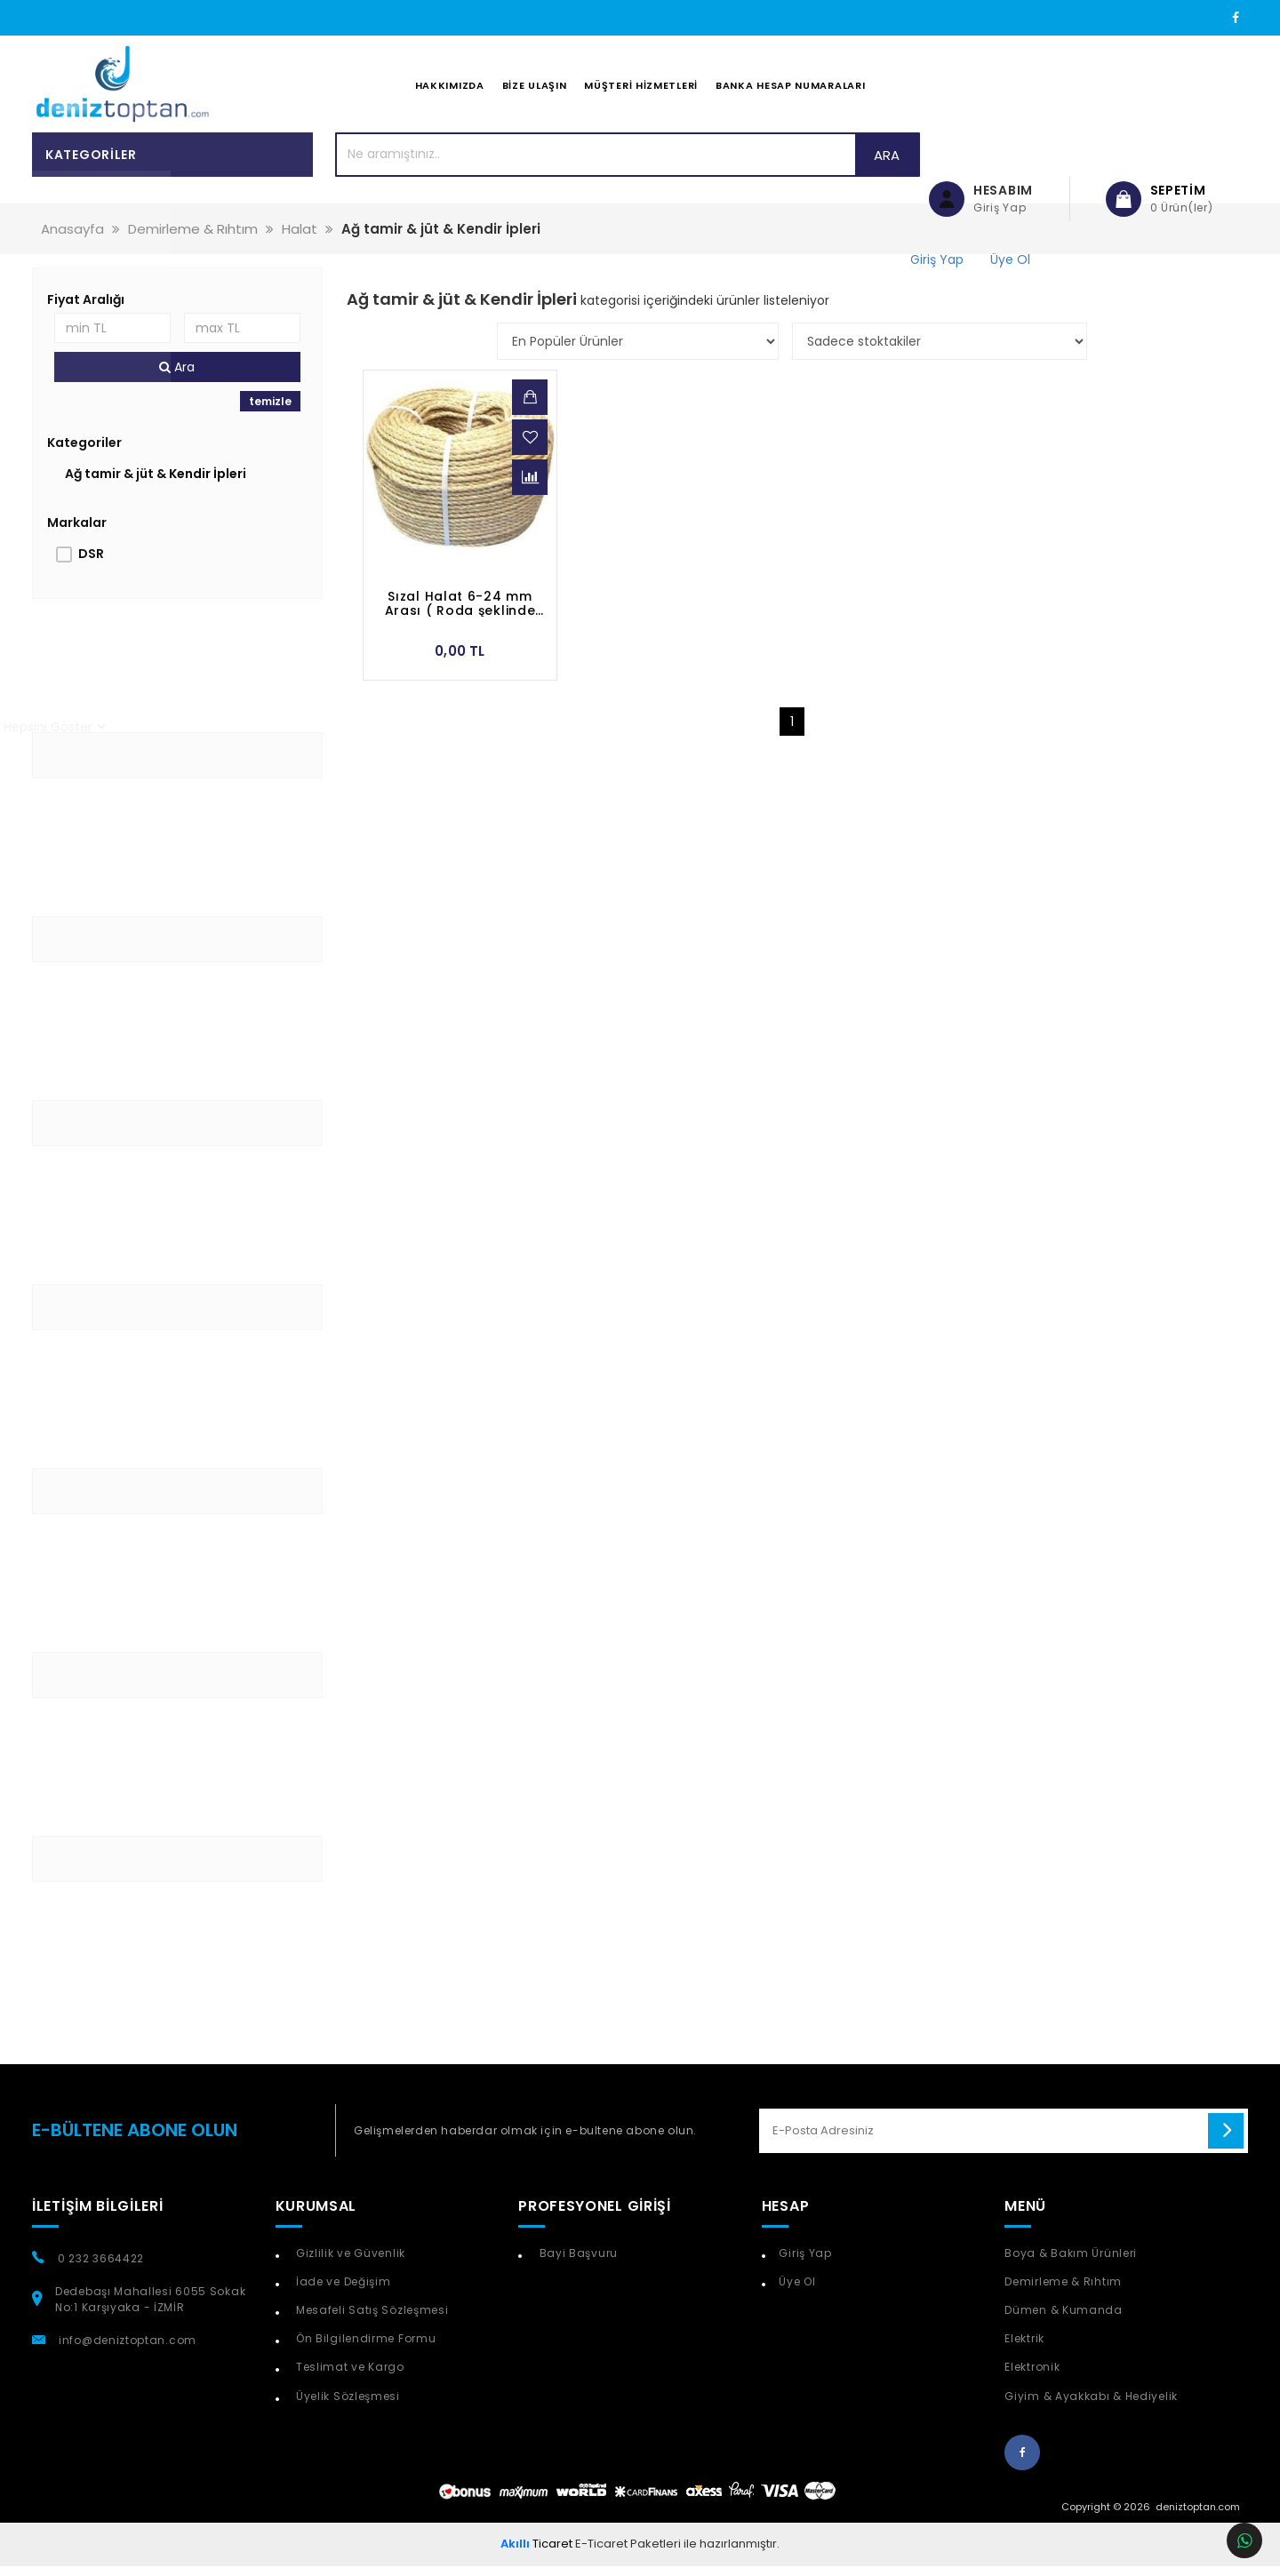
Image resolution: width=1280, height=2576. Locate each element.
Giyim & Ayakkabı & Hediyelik (1091, 2405)
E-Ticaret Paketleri (628, 2553)
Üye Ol (797, 2291)
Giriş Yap (805, 2262)
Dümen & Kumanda (1063, 2319)
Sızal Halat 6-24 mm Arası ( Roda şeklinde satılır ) (460, 613)
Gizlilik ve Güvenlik (348, 2262)
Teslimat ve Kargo (348, 2376)
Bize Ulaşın (534, 90)
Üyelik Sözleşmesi (346, 2405)
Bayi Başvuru (577, 2262)
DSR (91, 563)
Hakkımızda (449, 90)
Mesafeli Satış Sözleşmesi (370, 2319)
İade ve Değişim (341, 2291)
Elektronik (1032, 2376)
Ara (837, 164)
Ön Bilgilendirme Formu (364, 2348)
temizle (270, 411)
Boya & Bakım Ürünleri (1070, 2262)
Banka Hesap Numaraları (790, 90)
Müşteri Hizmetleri (641, 90)
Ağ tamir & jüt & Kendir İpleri (155, 483)
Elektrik (1024, 2348)
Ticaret (536, 2553)
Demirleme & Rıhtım (1063, 2291)
